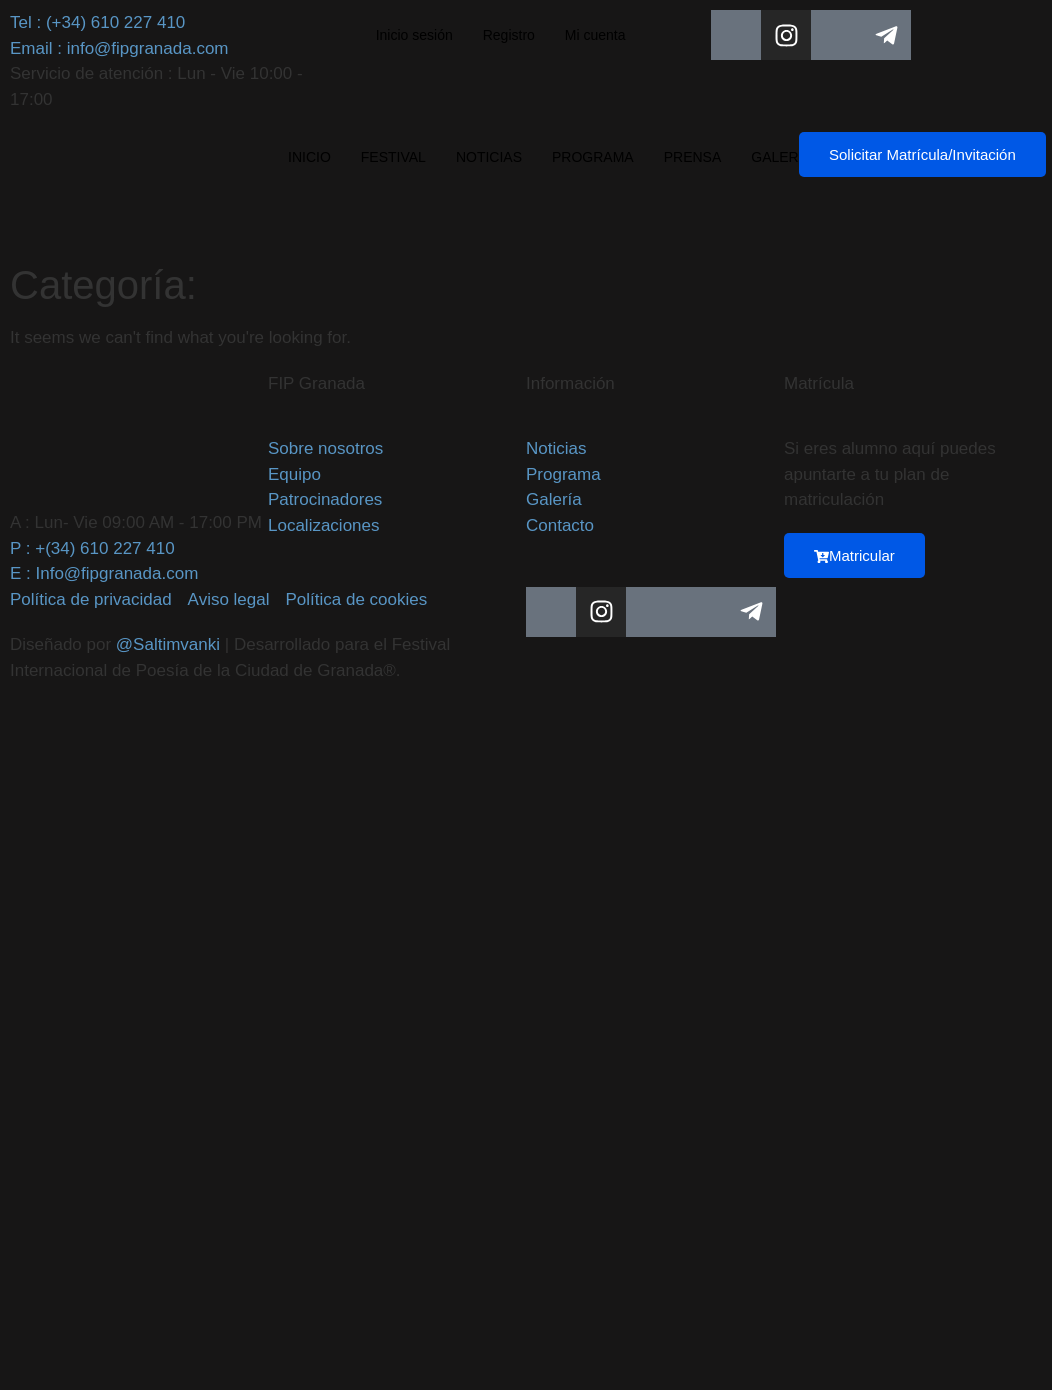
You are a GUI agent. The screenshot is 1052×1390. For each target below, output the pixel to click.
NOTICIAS (489, 157)
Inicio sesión (414, 35)
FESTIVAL (393, 157)
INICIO (309, 157)
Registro (509, 35)
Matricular (854, 555)
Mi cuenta (595, 35)
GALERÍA (781, 157)
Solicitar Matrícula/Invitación (922, 154)
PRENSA (693, 157)
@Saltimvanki (168, 644)
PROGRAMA (593, 157)
